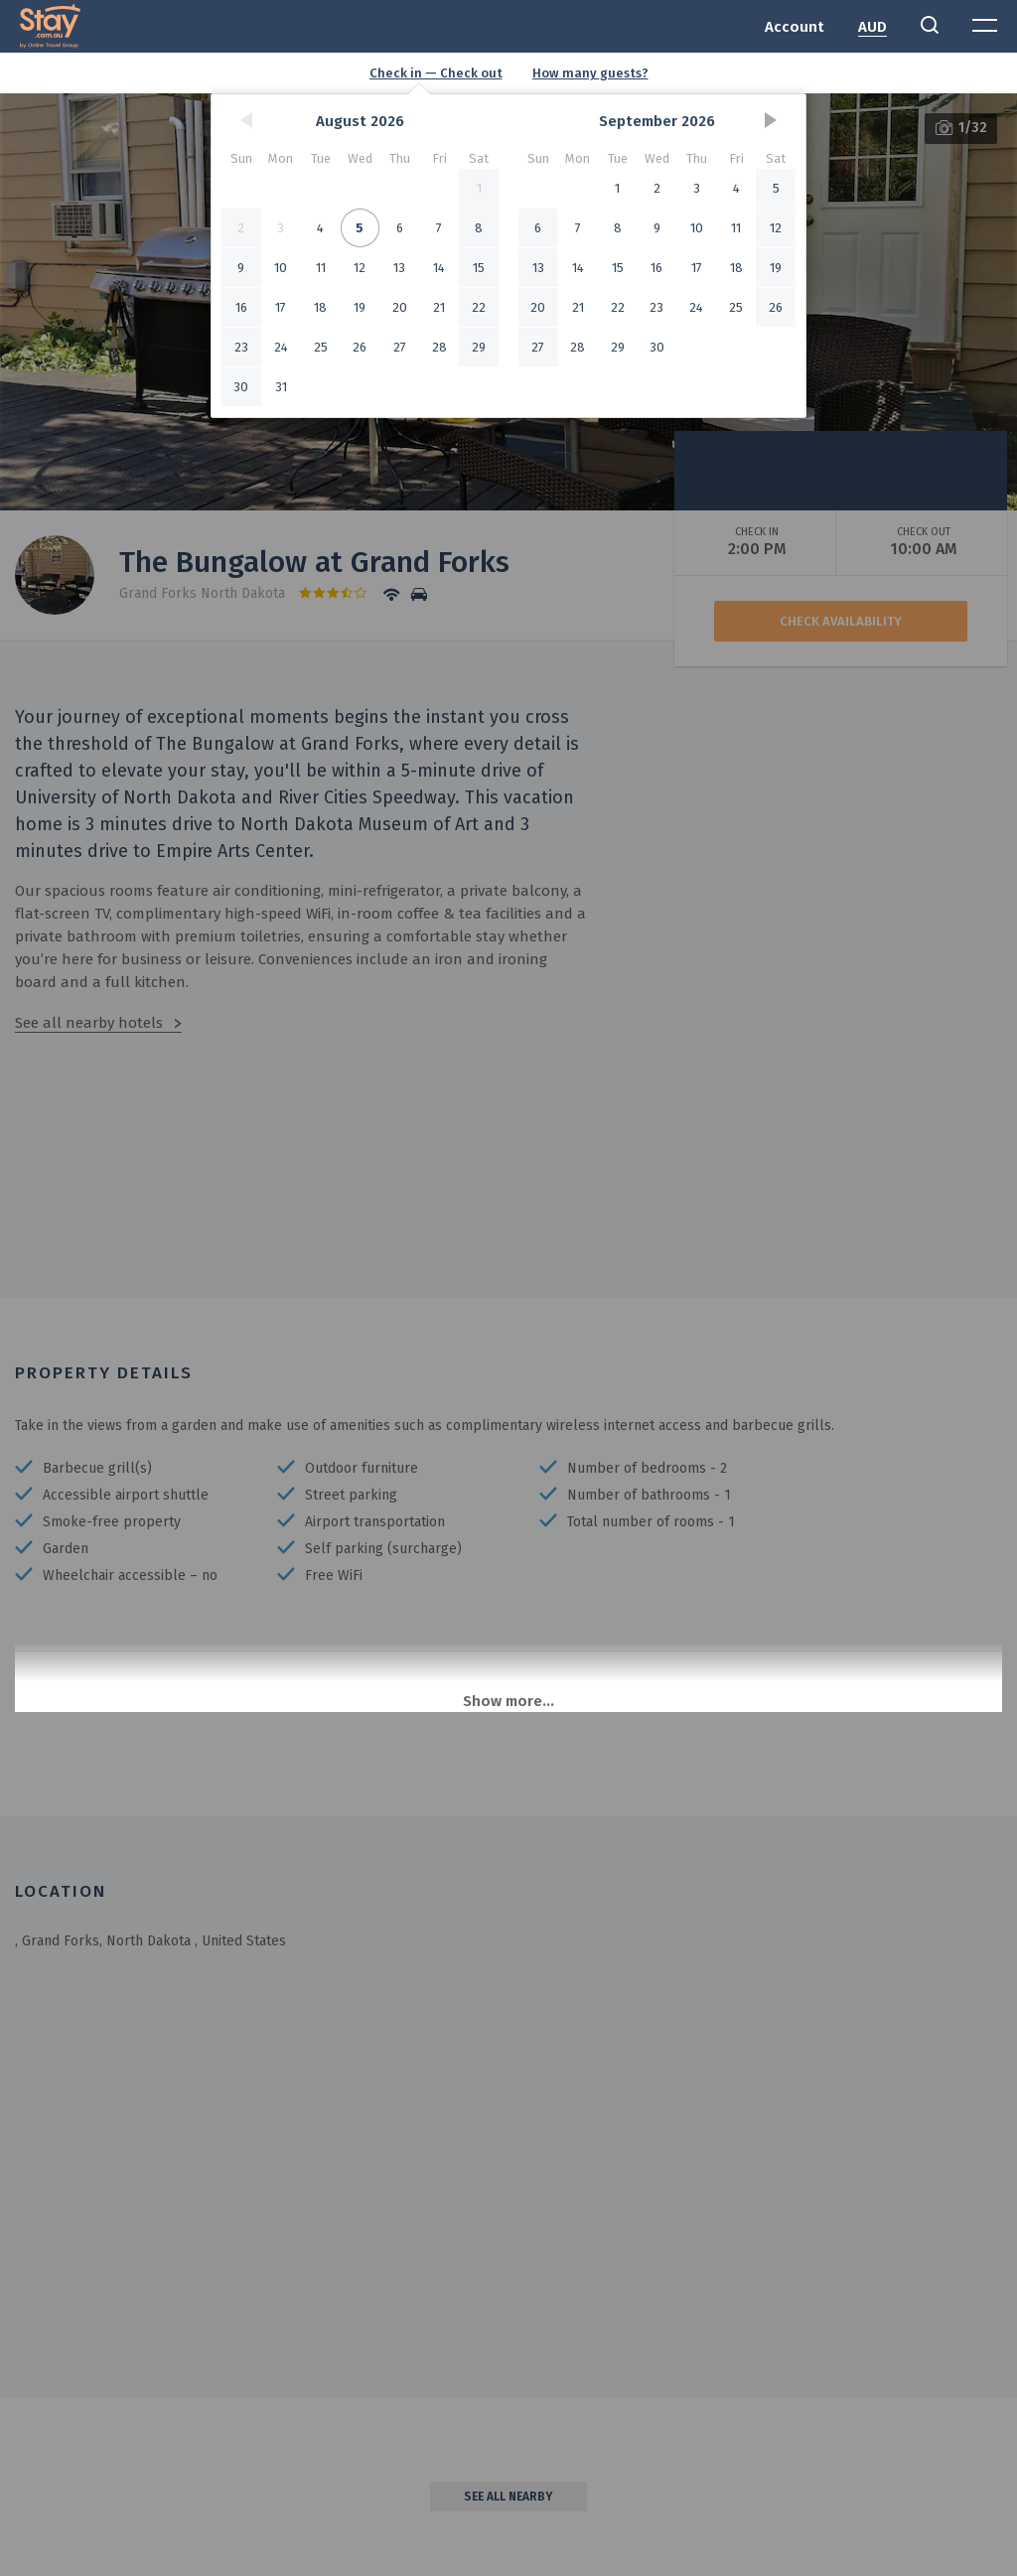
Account (794, 27)
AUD (872, 27)
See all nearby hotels (89, 1023)
